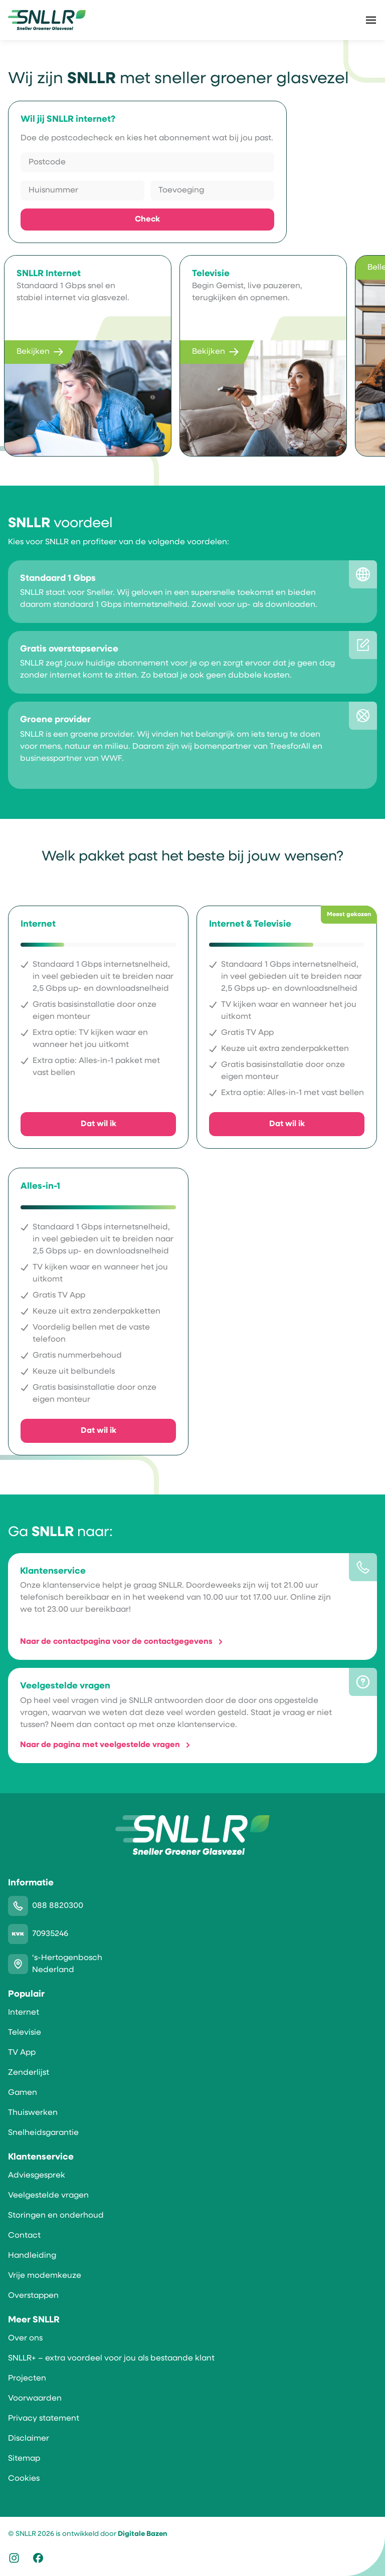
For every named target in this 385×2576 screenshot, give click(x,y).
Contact (24, 2236)
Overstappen (33, 2296)
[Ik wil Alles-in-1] (98, 1311)
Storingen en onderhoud (56, 2216)
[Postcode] (147, 162)
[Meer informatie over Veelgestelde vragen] (192, 1715)
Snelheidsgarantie (43, 2133)
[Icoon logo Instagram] (14, 2560)
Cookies (24, 2479)
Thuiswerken (33, 2113)
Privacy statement (43, 2419)
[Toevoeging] (212, 190)
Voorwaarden (35, 2399)
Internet (23, 2013)
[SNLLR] (47, 20)
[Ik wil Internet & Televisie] (287, 1027)
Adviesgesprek (36, 2176)
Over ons (25, 2338)
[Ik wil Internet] (98, 1027)
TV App (22, 2053)
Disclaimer (28, 2439)
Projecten (27, 2379)
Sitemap (24, 2459)
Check (147, 220)
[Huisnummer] (82, 190)
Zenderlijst (28, 2073)
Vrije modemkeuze (44, 2276)
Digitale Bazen (142, 2534)
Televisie (24, 2033)
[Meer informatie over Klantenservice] (192, 1606)
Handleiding (32, 2256)
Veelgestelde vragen (48, 2196)
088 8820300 (57, 1906)
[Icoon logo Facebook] (38, 2560)
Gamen (22, 2093)
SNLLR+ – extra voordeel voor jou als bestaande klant (111, 2358)
